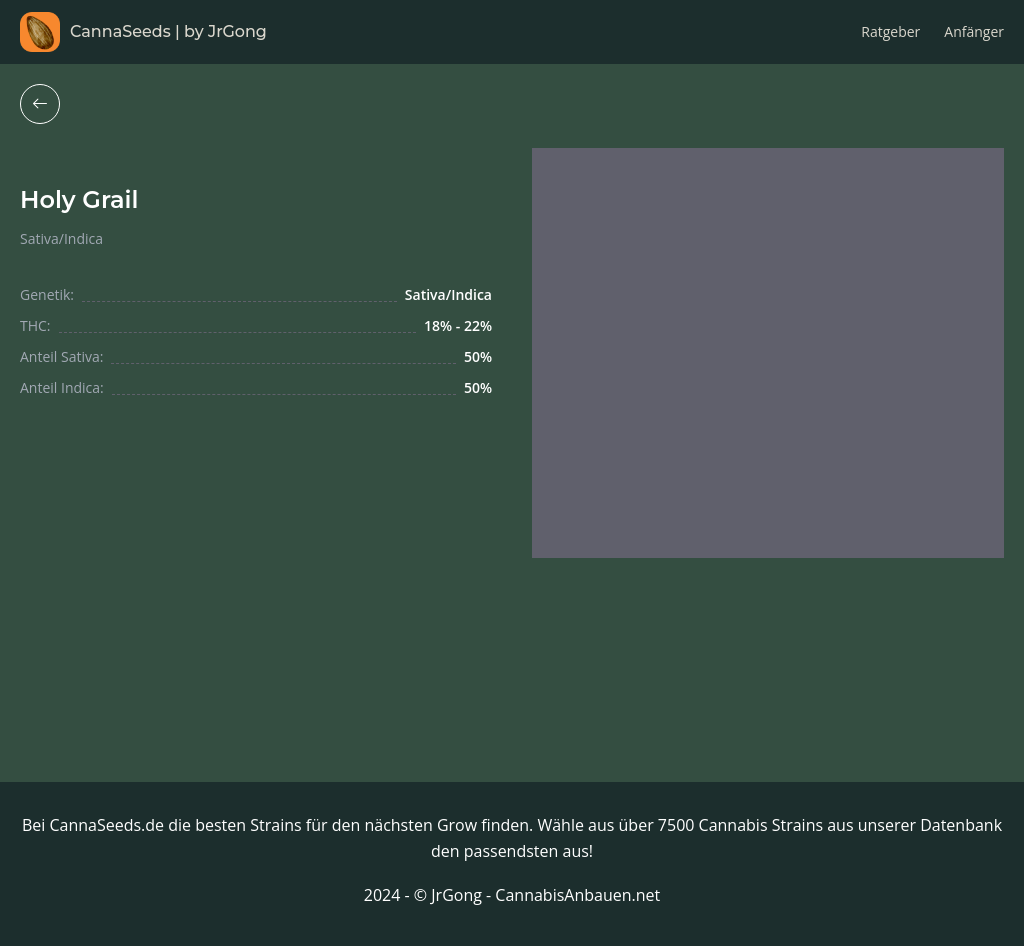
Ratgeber (890, 31)
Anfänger (974, 31)
